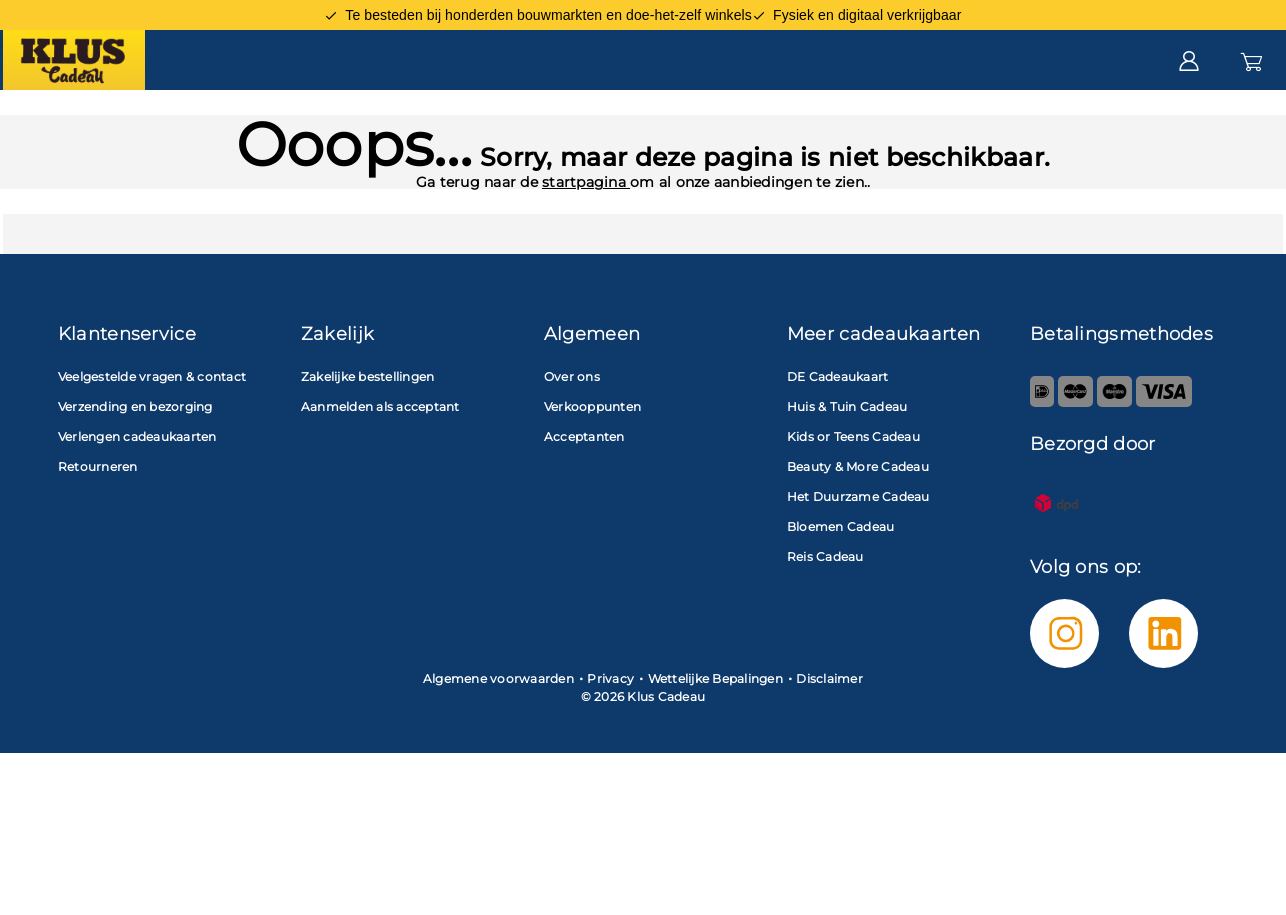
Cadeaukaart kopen (124, 122)
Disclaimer (829, 742)
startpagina (586, 246)
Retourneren (98, 530)
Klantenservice (1051, 121)
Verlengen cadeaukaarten (137, 500)
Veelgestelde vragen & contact (152, 440)
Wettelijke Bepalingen (715, 742)
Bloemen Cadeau (841, 590)
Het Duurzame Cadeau (858, 560)
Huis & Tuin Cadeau (847, 470)
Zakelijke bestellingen (368, 440)
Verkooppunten (592, 470)
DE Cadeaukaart (838, 440)
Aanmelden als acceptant (380, 470)
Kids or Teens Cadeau (853, 500)
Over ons (572, 440)
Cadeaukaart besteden (402, 122)
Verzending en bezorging (135, 470)
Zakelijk (849, 122)
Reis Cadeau (825, 620)
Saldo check (1222, 122)
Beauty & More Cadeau (858, 530)
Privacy (610, 742)
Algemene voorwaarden (498, 742)
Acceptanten (654, 122)
